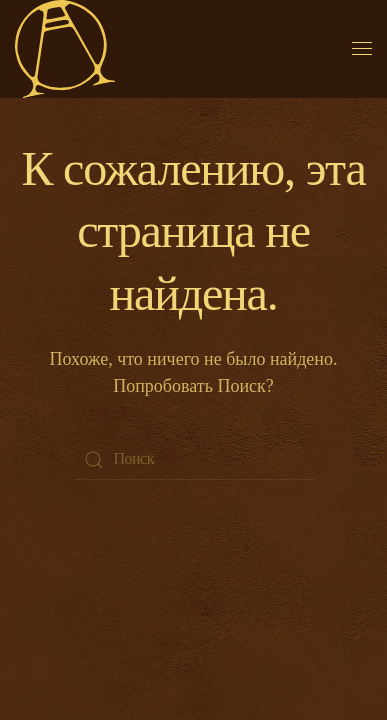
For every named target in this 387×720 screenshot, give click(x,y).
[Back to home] (65, 49)
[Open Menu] (362, 49)
